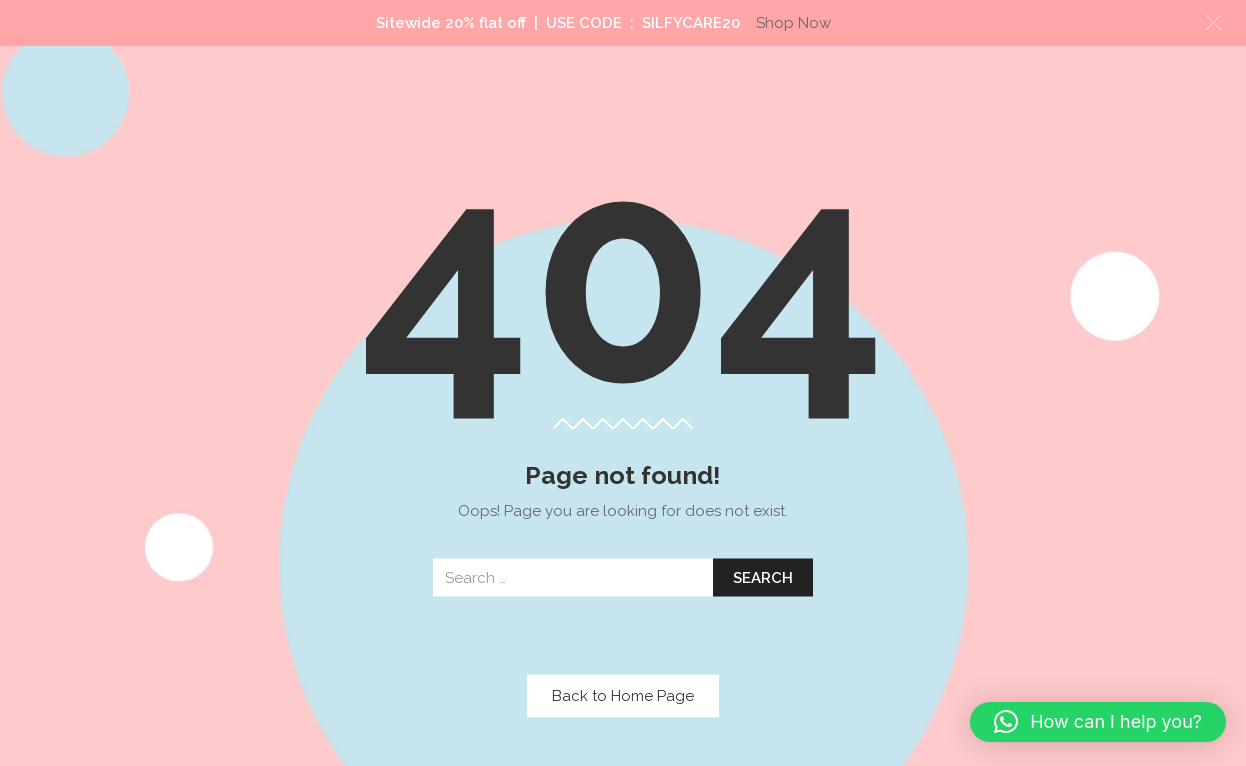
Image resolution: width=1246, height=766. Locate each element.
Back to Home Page (623, 696)
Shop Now (793, 23)
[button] (1098, 722)
